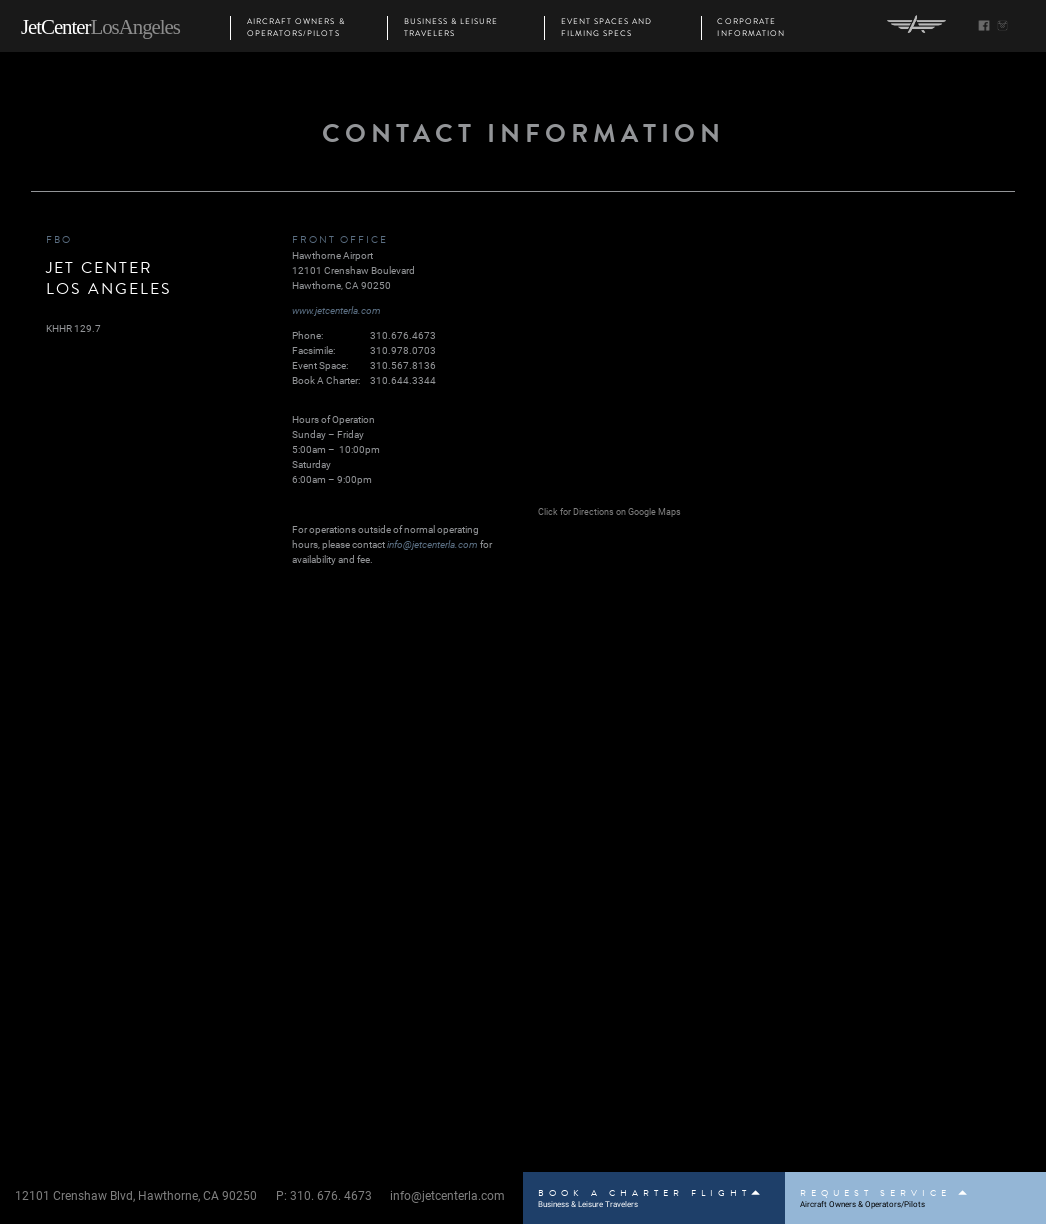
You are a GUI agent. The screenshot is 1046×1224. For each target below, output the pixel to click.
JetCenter (100, 27)
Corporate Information (751, 28)
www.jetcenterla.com (336, 310)
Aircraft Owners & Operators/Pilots (296, 28)
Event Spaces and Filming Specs (607, 28)
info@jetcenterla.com (432, 544)
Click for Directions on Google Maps (609, 511)
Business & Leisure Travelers (451, 28)
